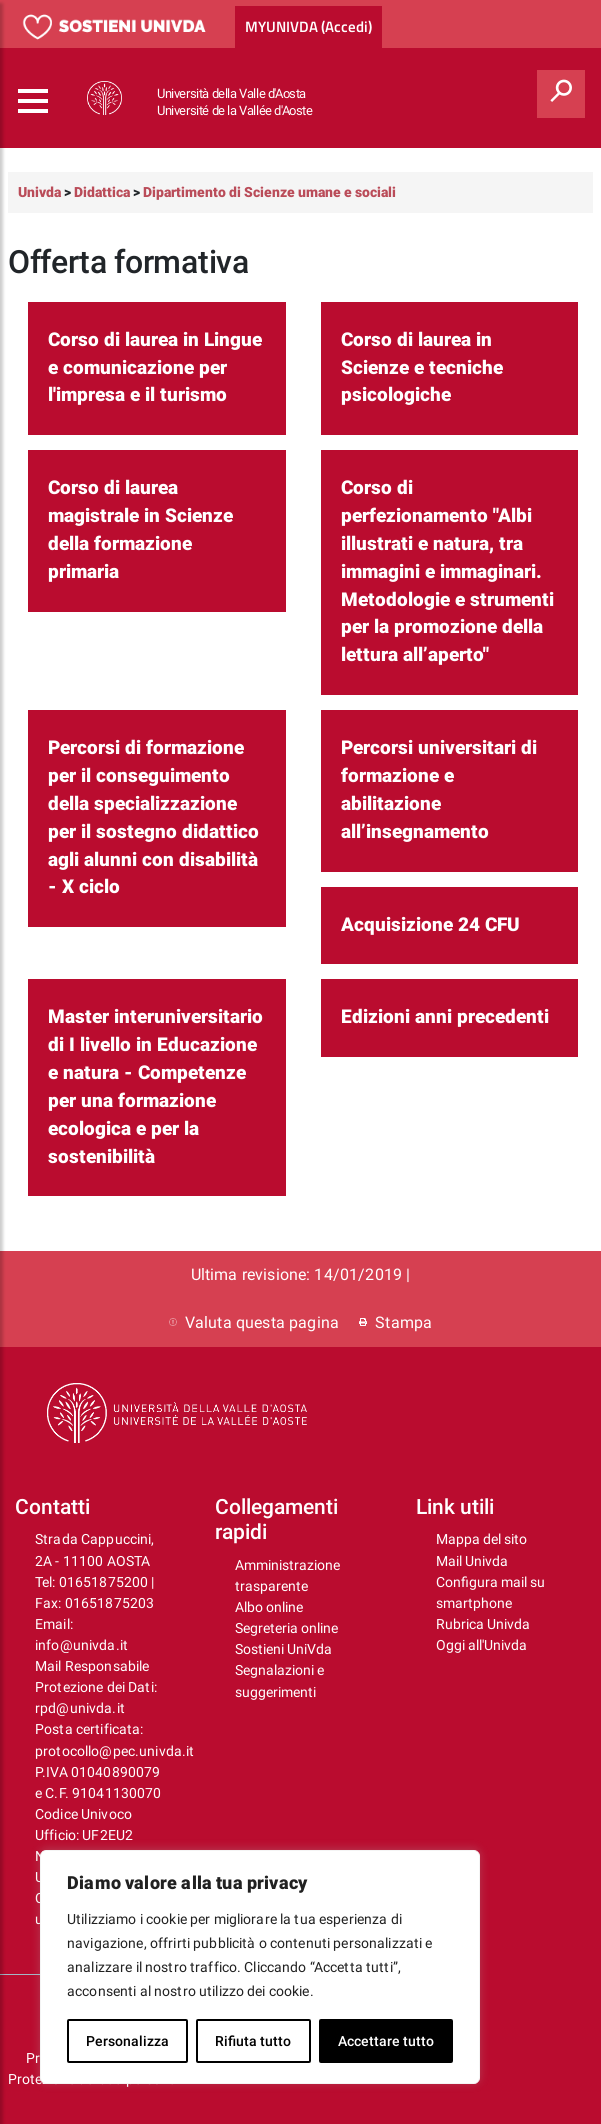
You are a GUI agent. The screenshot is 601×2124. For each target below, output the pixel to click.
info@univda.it (81, 1645)
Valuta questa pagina (254, 1322)
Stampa (395, 1322)
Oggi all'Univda (481, 1645)
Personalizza (127, 2041)
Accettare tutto (386, 2041)
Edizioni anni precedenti (445, 1017)
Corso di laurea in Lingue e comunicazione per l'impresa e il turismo (155, 368)
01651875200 (104, 1582)
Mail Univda (472, 1561)
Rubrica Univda (483, 1624)
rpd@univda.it (80, 1708)
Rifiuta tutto (253, 2041)
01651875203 (110, 1603)
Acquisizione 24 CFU (430, 925)
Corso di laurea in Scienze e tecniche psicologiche (422, 368)
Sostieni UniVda (283, 1649)
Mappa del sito (481, 1539)
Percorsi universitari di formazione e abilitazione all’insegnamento (439, 790)
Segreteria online (286, 1628)
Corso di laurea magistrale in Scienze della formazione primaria (140, 530)
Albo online (269, 1607)
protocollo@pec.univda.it (114, 1751)
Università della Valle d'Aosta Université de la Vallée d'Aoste (235, 102)
